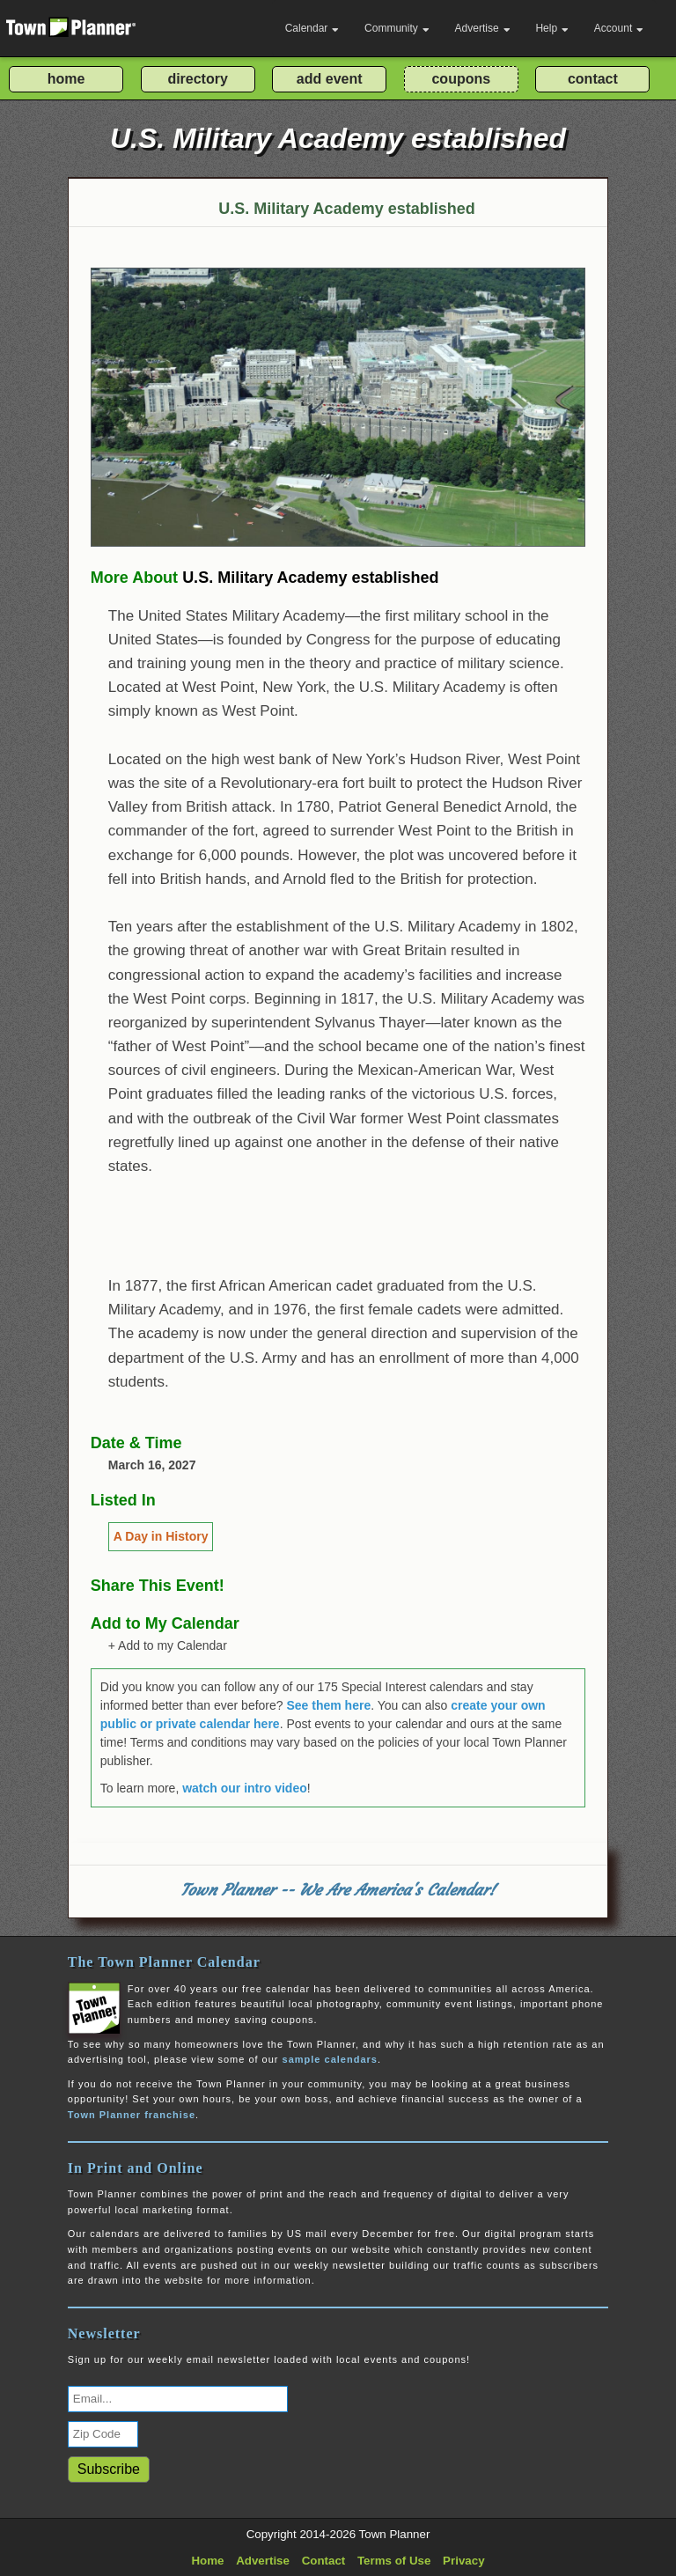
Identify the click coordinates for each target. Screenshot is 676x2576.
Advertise (483, 28)
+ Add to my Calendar (167, 1645)
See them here (328, 1705)
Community (397, 28)
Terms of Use (393, 2560)
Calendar (312, 28)
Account (618, 28)
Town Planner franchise (131, 2114)
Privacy (463, 2560)
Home (207, 2560)
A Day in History (161, 1536)
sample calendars (330, 2059)
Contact (324, 2560)
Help (552, 28)
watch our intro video (244, 1788)
